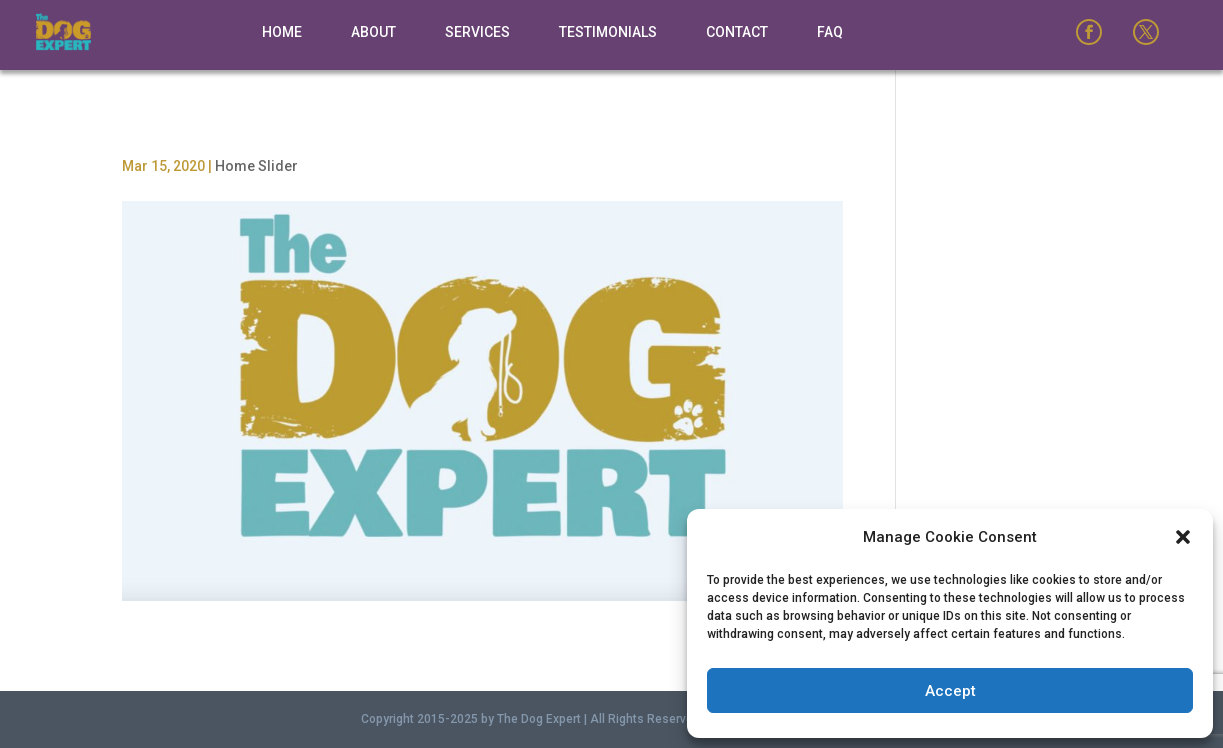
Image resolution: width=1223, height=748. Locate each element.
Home (282, 32)
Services (477, 32)
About (373, 32)
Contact (737, 32)
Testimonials (608, 32)
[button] (1183, 537)
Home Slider (256, 166)
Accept (950, 691)
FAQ (830, 32)
